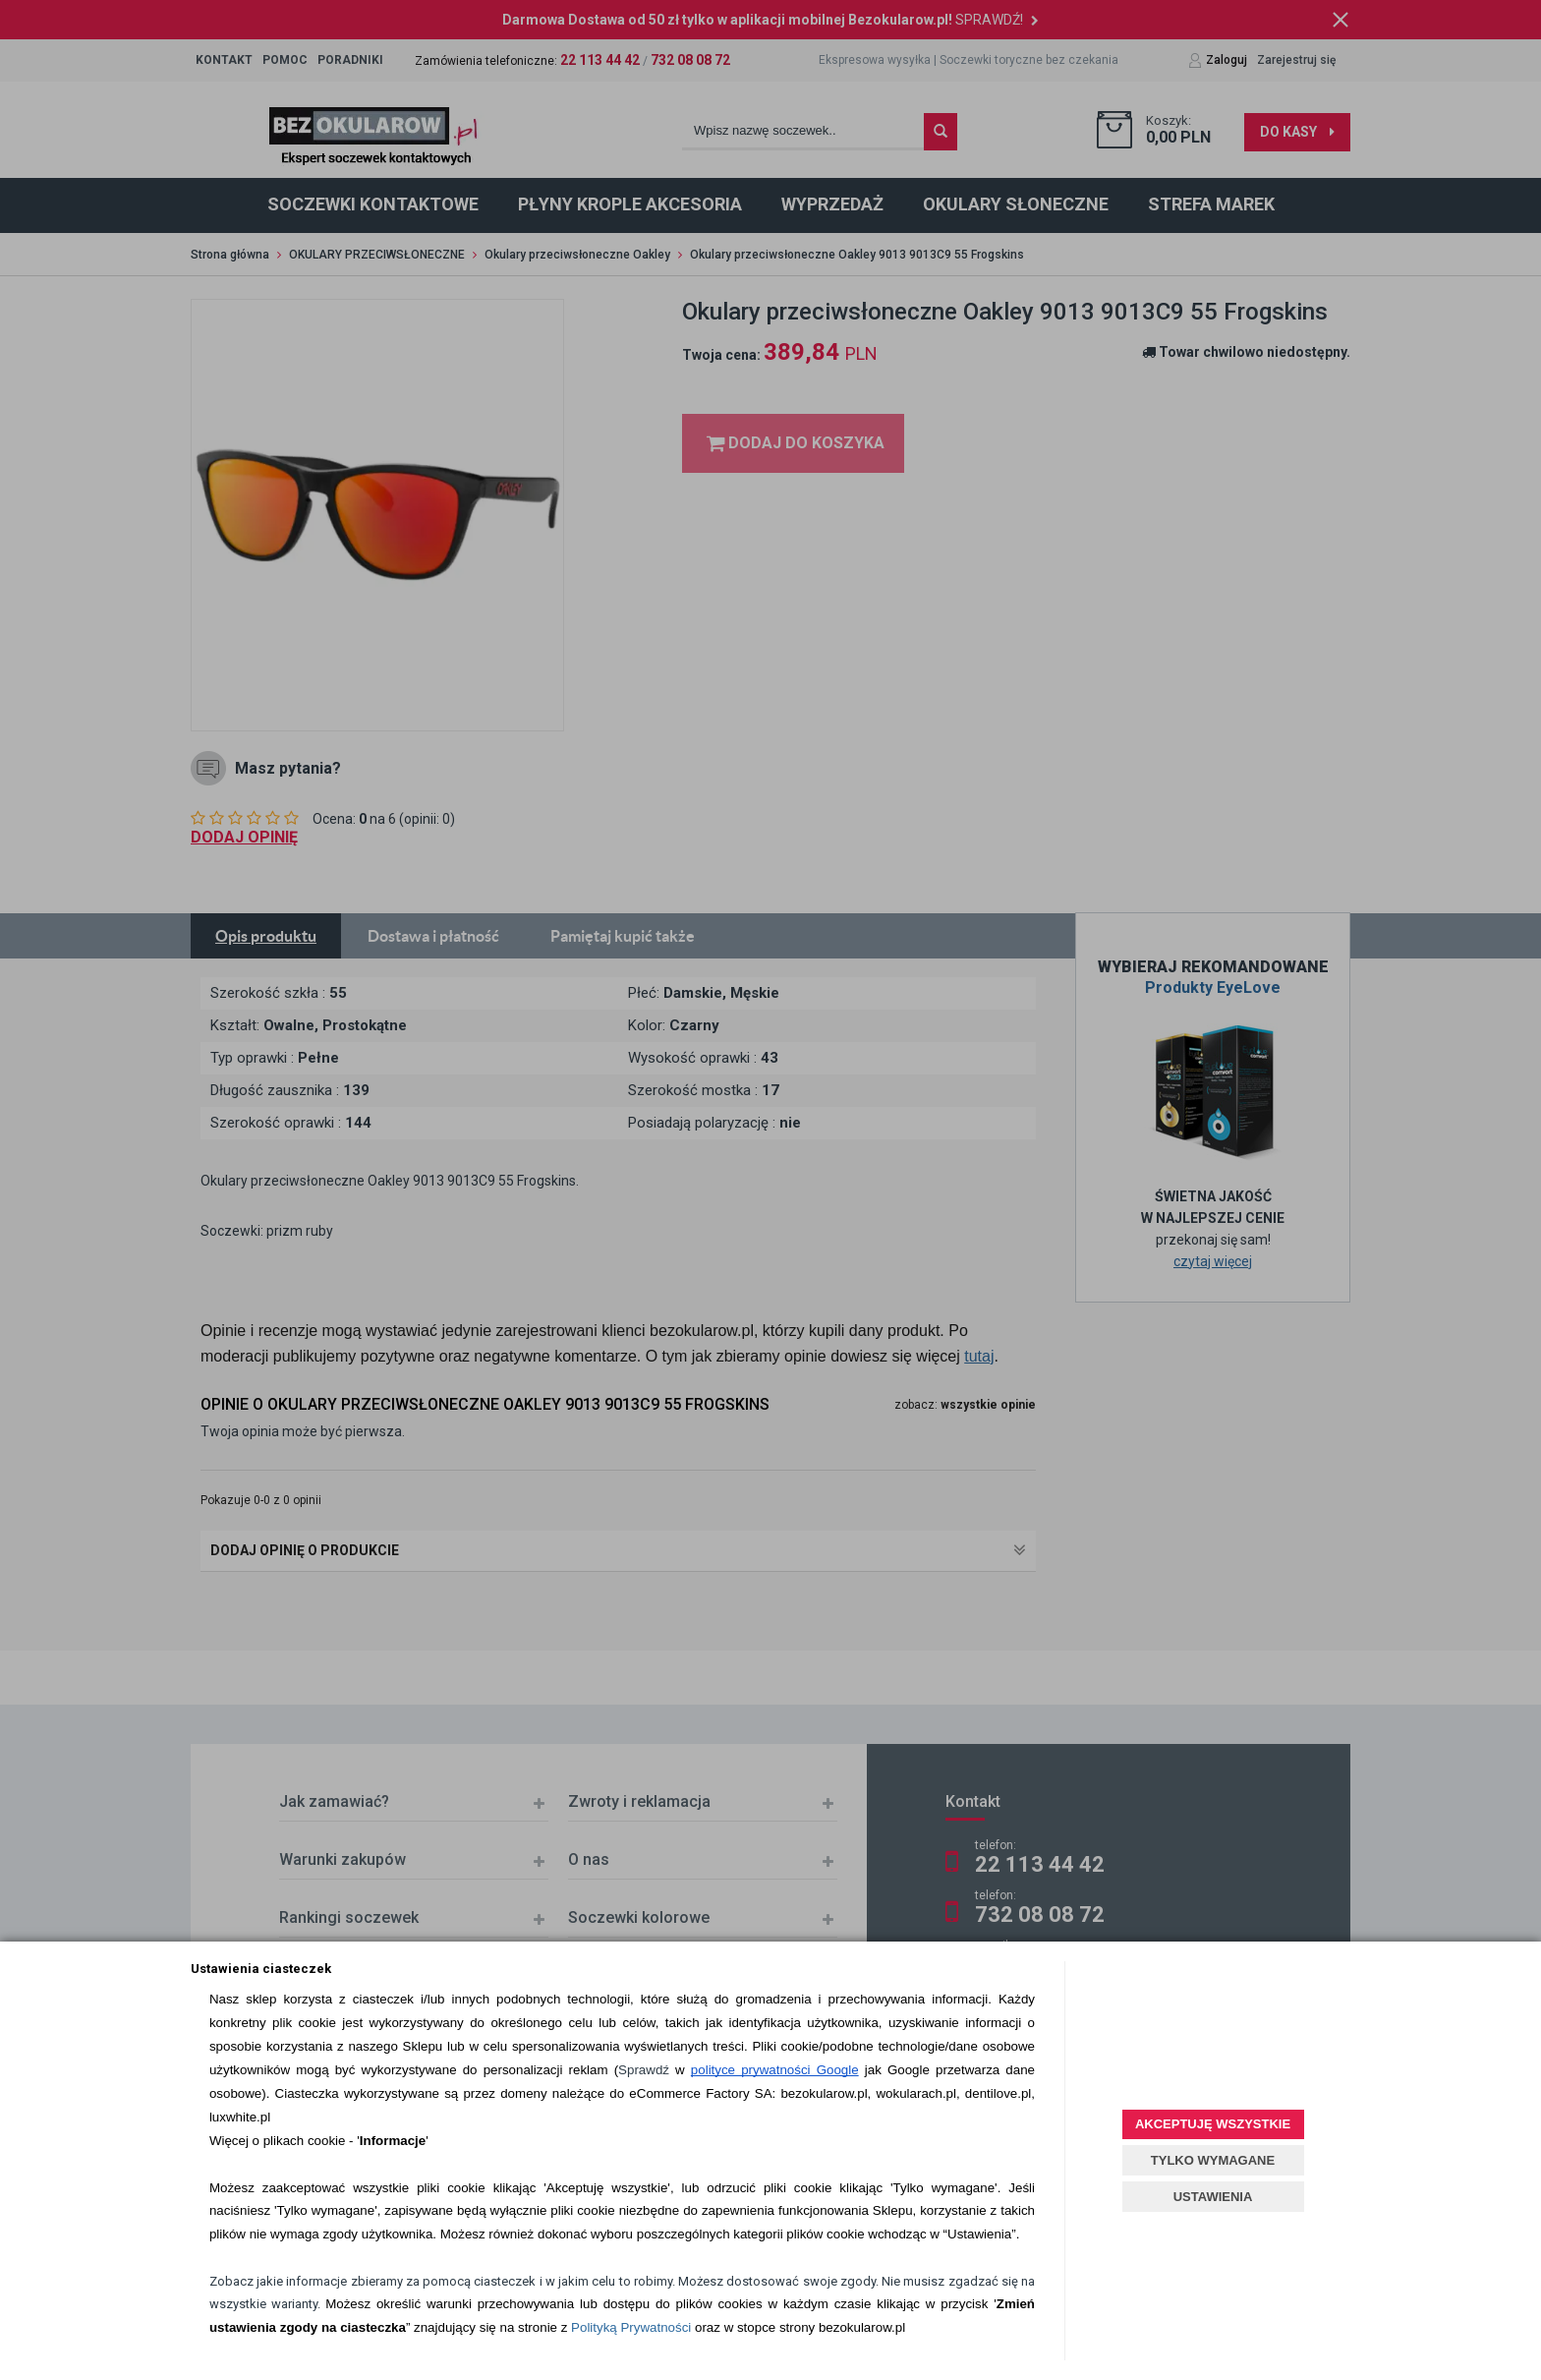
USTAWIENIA (1213, 2196)
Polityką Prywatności (631, 2327)
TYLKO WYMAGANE (1213, 2160)
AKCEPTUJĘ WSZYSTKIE (1212, 2124)
